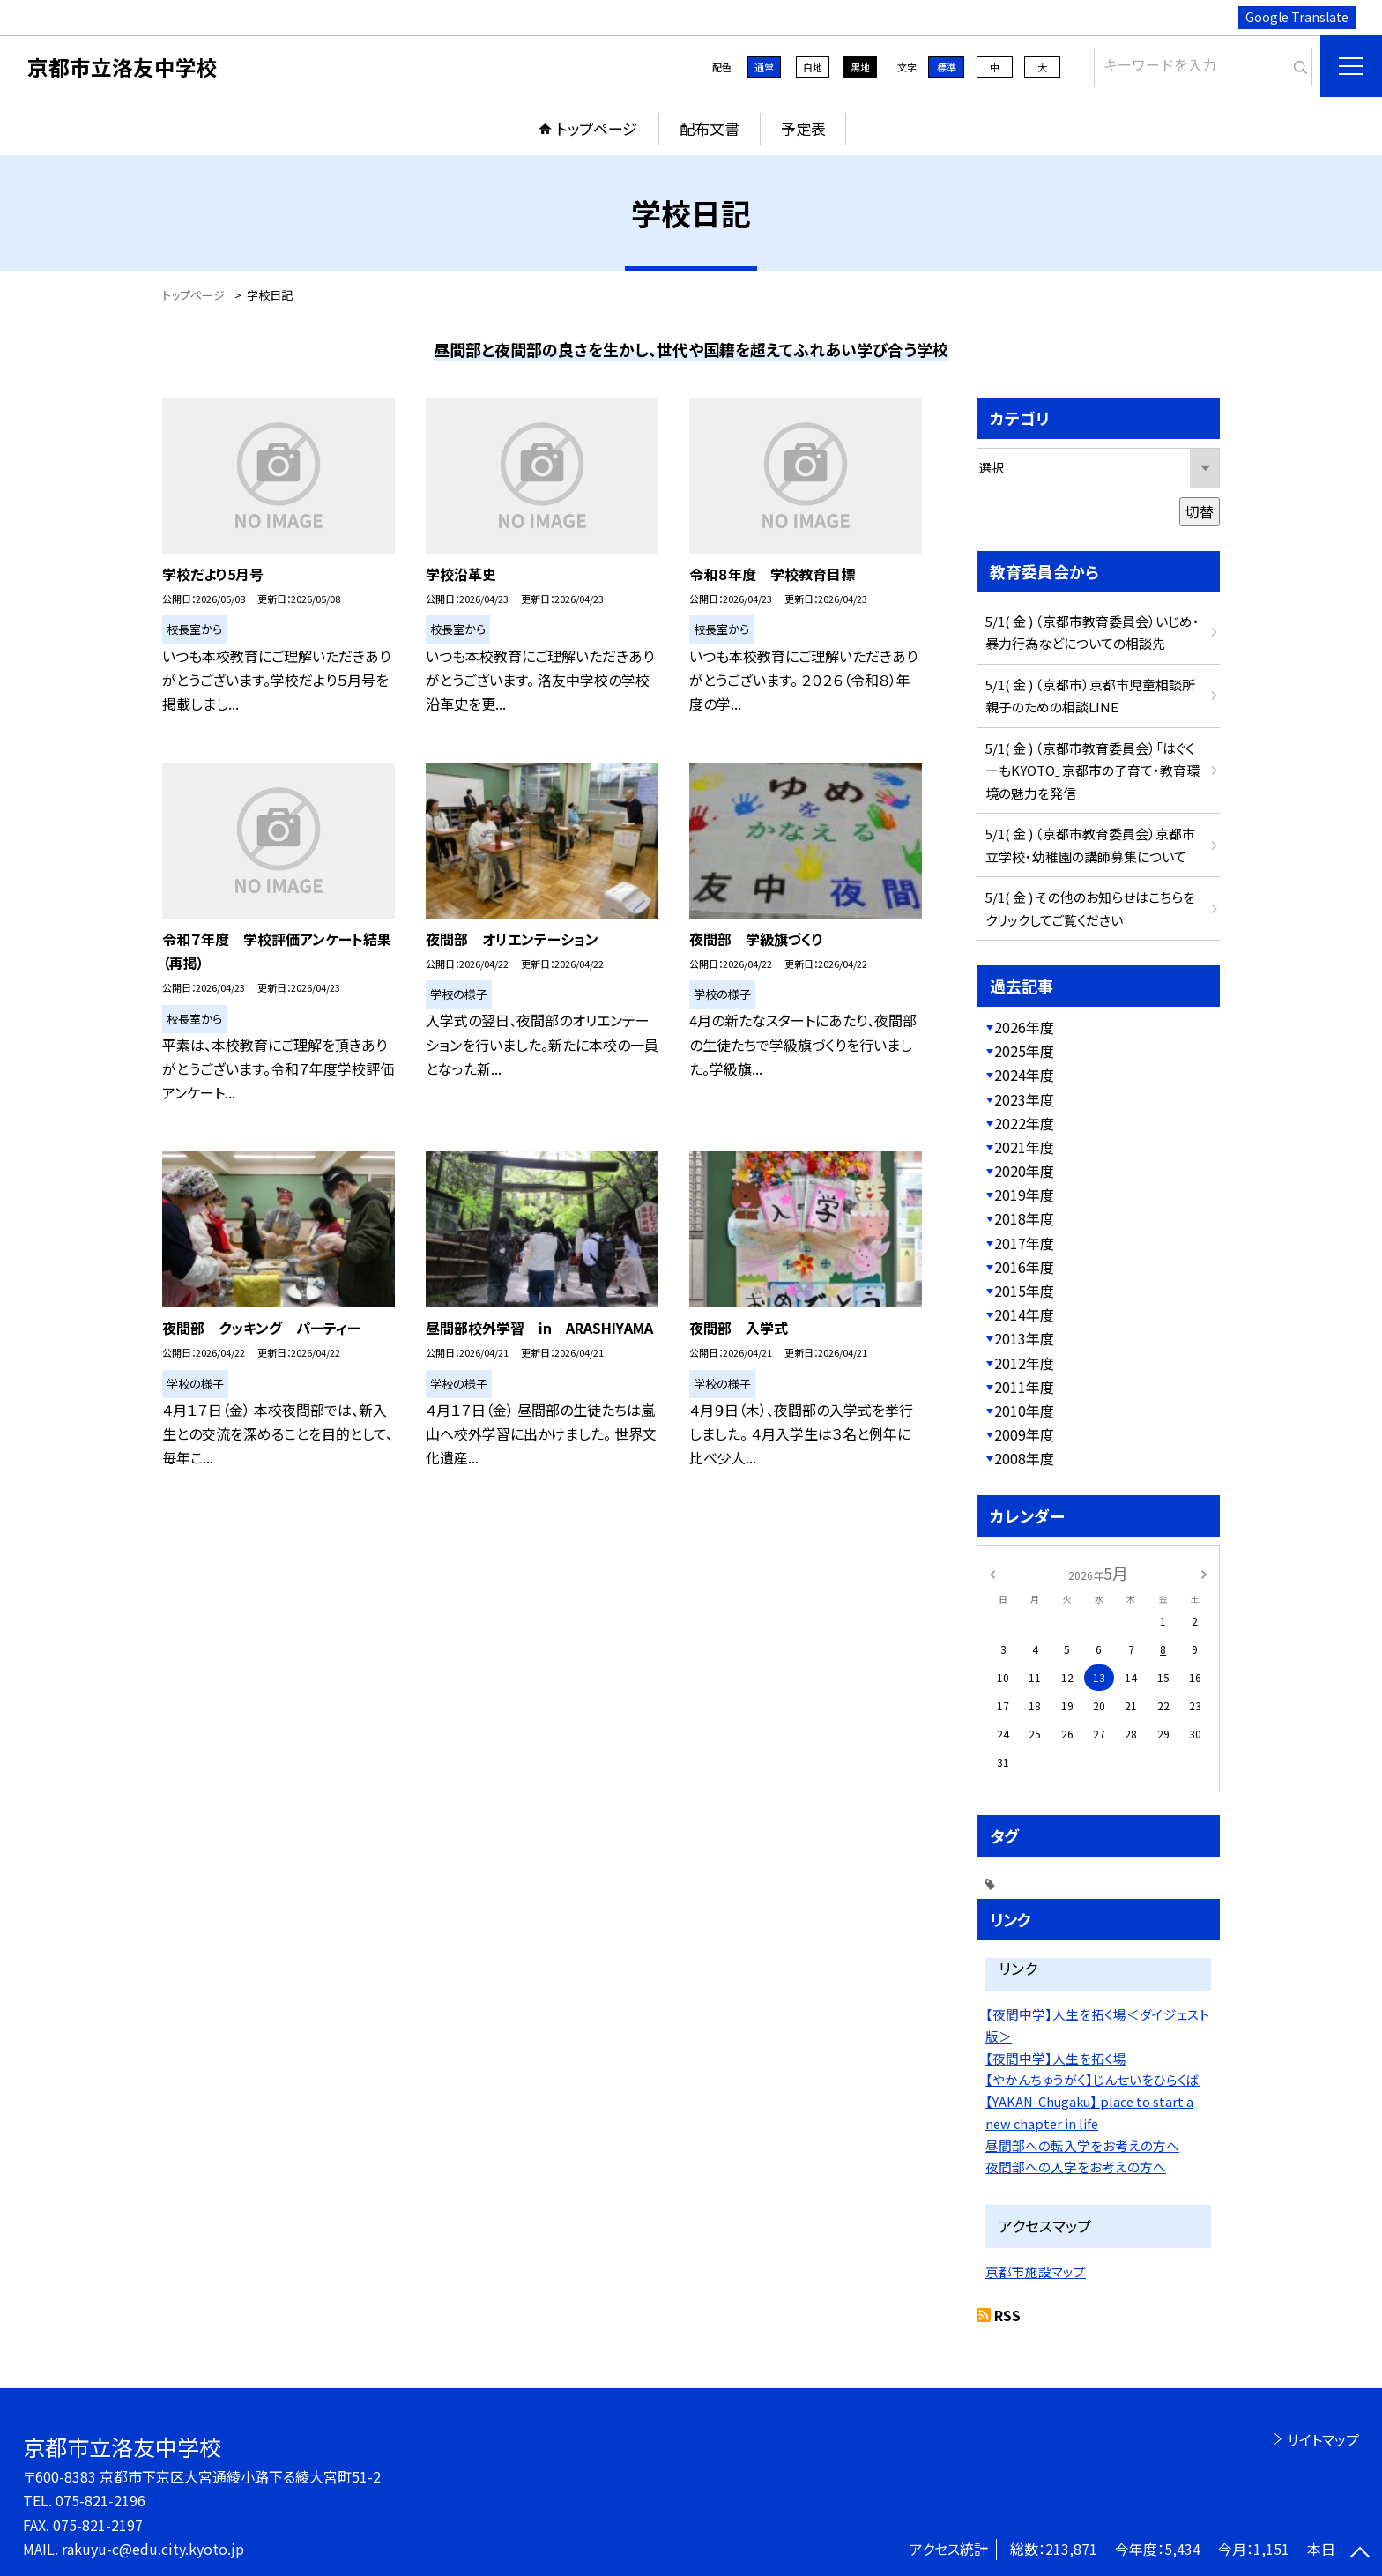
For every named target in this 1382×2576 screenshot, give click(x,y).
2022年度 (1024, 1123)
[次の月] (1204, 1572)
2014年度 (1024, 1314)
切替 (1199, 511)
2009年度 (1024, 1434)
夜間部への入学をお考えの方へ (1075, 2166)
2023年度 (1024, 1099)
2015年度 (1024, 1290)
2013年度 (1024, 1338)
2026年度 (1024, 1027)
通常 (764, 67)
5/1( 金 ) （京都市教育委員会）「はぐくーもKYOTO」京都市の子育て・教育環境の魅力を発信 (1092, 770)
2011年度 (1024, 1386)
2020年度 (1024, 1170)
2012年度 (1024, 1363)
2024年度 (1024, 1074)
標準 (946, 67)
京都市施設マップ (1035, 2271)
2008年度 (1024, 1458)
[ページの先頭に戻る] (1360, 2554)
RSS (1007, 2315)
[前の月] (992, 1572)
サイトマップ (1322, 2439)
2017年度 (1024, 1243)
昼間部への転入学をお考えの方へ (1082, 2145)
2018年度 (1024, 1218)
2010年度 (1024, 1410)
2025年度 (1024, 1050)
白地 (812, 67)
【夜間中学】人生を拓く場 (1055, 2058)
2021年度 (1024, 1147)
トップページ (596, 128)
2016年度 (1024, 1266)
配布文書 (709, 128)
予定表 (803, 128)
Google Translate (1297, 17)
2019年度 (1024, 1194)
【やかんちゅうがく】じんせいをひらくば (1092, 2079)
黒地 (860, 67)
